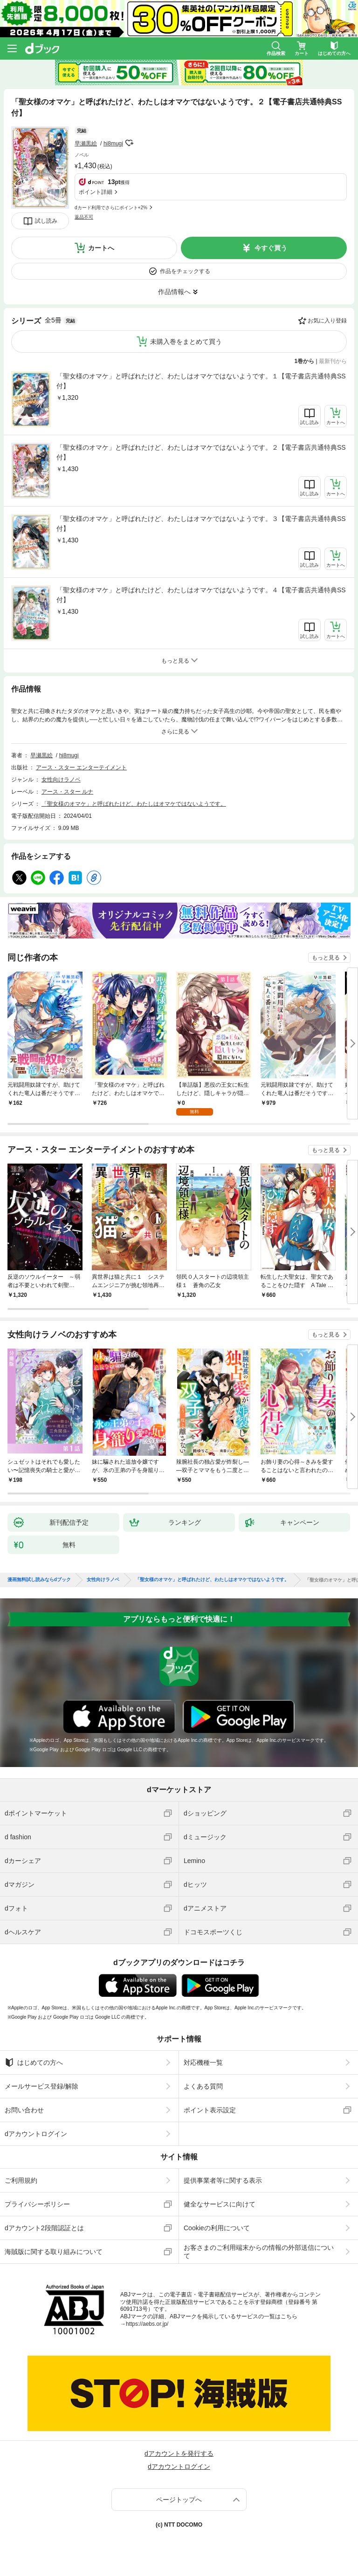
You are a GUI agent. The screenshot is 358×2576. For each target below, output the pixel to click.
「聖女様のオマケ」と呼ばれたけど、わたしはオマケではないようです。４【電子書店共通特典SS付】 (201, 594)
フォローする (129, 143)
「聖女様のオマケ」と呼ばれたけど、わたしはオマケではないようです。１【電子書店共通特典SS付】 (201, 381)
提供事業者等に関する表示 (223, 2180)
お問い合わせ (24, 2110)
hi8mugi (113, 143)
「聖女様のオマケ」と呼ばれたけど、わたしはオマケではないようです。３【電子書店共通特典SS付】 (201, 523)
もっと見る (326, 957)
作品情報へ (174, 291)
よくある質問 (203, 2086)
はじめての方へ (34, 2062)
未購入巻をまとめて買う (186, 341)
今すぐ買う (271, 248)
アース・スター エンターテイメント (81, 767)
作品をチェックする (185, 271)
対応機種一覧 (203, 2062)
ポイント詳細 (95, 192)
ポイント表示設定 (210, 2110)
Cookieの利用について (217, 2228)
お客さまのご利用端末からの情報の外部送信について (259, 2252)
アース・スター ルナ (67, 791)
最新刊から (333, 361)
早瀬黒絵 (86, 143)
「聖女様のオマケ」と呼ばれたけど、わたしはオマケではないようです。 (133, 804)
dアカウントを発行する (179, 2453)
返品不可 (84, 216)
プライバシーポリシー (37, 2204)
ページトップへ (179, 2499)
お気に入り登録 (327, 320)
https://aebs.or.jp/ (147, 2324)
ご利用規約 (21, 2180)
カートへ (101, 248)
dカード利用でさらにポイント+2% (111, 207)
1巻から (305, 361)
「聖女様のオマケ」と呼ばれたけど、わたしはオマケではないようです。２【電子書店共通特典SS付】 (201, 452)
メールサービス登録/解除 (41, 2086)
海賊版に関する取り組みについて (54, 2251)
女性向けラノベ (61, 779)
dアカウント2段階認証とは (44, 2228)
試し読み (46, 221)
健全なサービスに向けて (219, 2204)
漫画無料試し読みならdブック (39, 1579)
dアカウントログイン (36, 2134)
